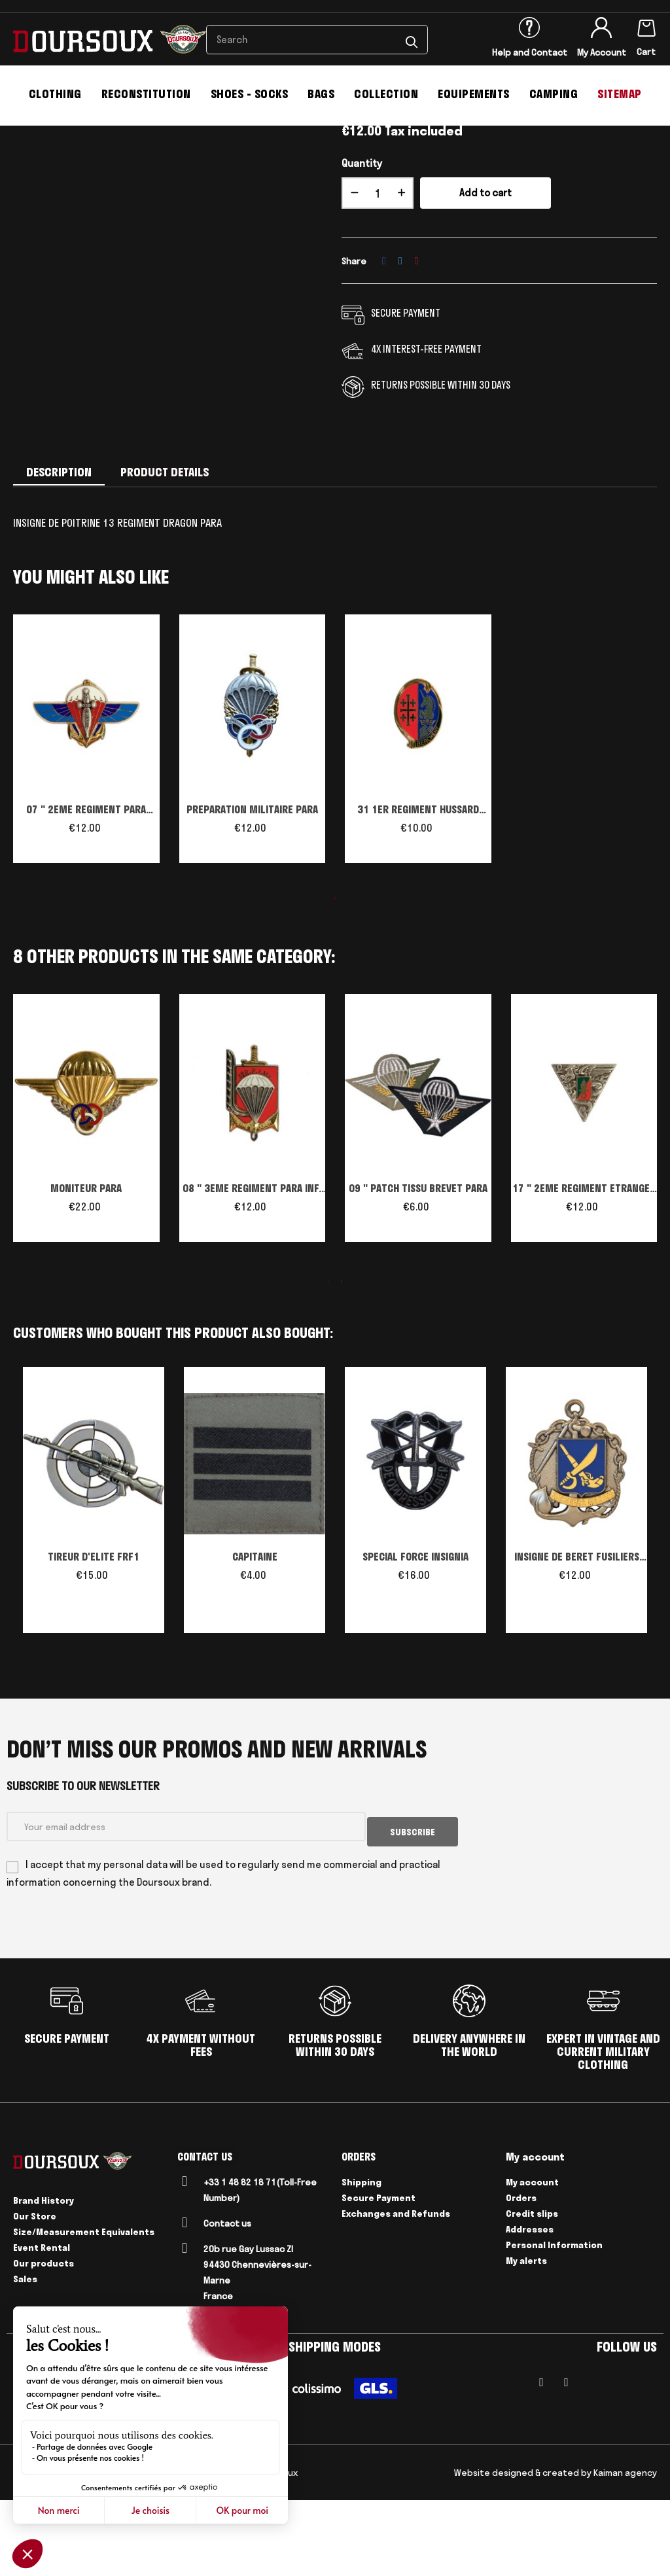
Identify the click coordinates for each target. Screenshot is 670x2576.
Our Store (34, 2292)
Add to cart (485, 274)
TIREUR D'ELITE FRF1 (93, 1637)
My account (532, 2258)
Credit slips (532, 2289)
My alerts (526, 2336)
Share (384, 341)
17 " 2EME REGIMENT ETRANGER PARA (584, 1271)
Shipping (361, 2258)
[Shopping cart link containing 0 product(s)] (646, 25)
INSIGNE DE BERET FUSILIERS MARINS (576, 1639)
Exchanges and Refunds (396, 2289)
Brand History (43, 2276)
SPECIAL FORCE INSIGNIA (415, 1637)
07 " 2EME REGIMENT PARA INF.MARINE (86, 892)
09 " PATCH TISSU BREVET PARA (418, 1269)
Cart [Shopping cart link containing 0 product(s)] (646, 52)
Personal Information (554, 2321)
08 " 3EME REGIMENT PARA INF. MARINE (252, 1271)
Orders (521, 2274)
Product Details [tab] (164, 553)
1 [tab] (335, 979)
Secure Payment (378, 2274)
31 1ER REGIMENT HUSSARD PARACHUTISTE (418, 892)
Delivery (118, 2548)
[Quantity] (378, 274)
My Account (601, 52)
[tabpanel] (86, 826)
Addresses (530, 2305)
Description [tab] (59, 553)
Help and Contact (529, 52)
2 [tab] (341, 1362)
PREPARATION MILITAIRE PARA (252, 890)
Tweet (400, 341)
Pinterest (417, 341)
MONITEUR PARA (86, 1269)
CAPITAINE (254, 1637)
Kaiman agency (625, 2548)
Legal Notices (64, 2548)
